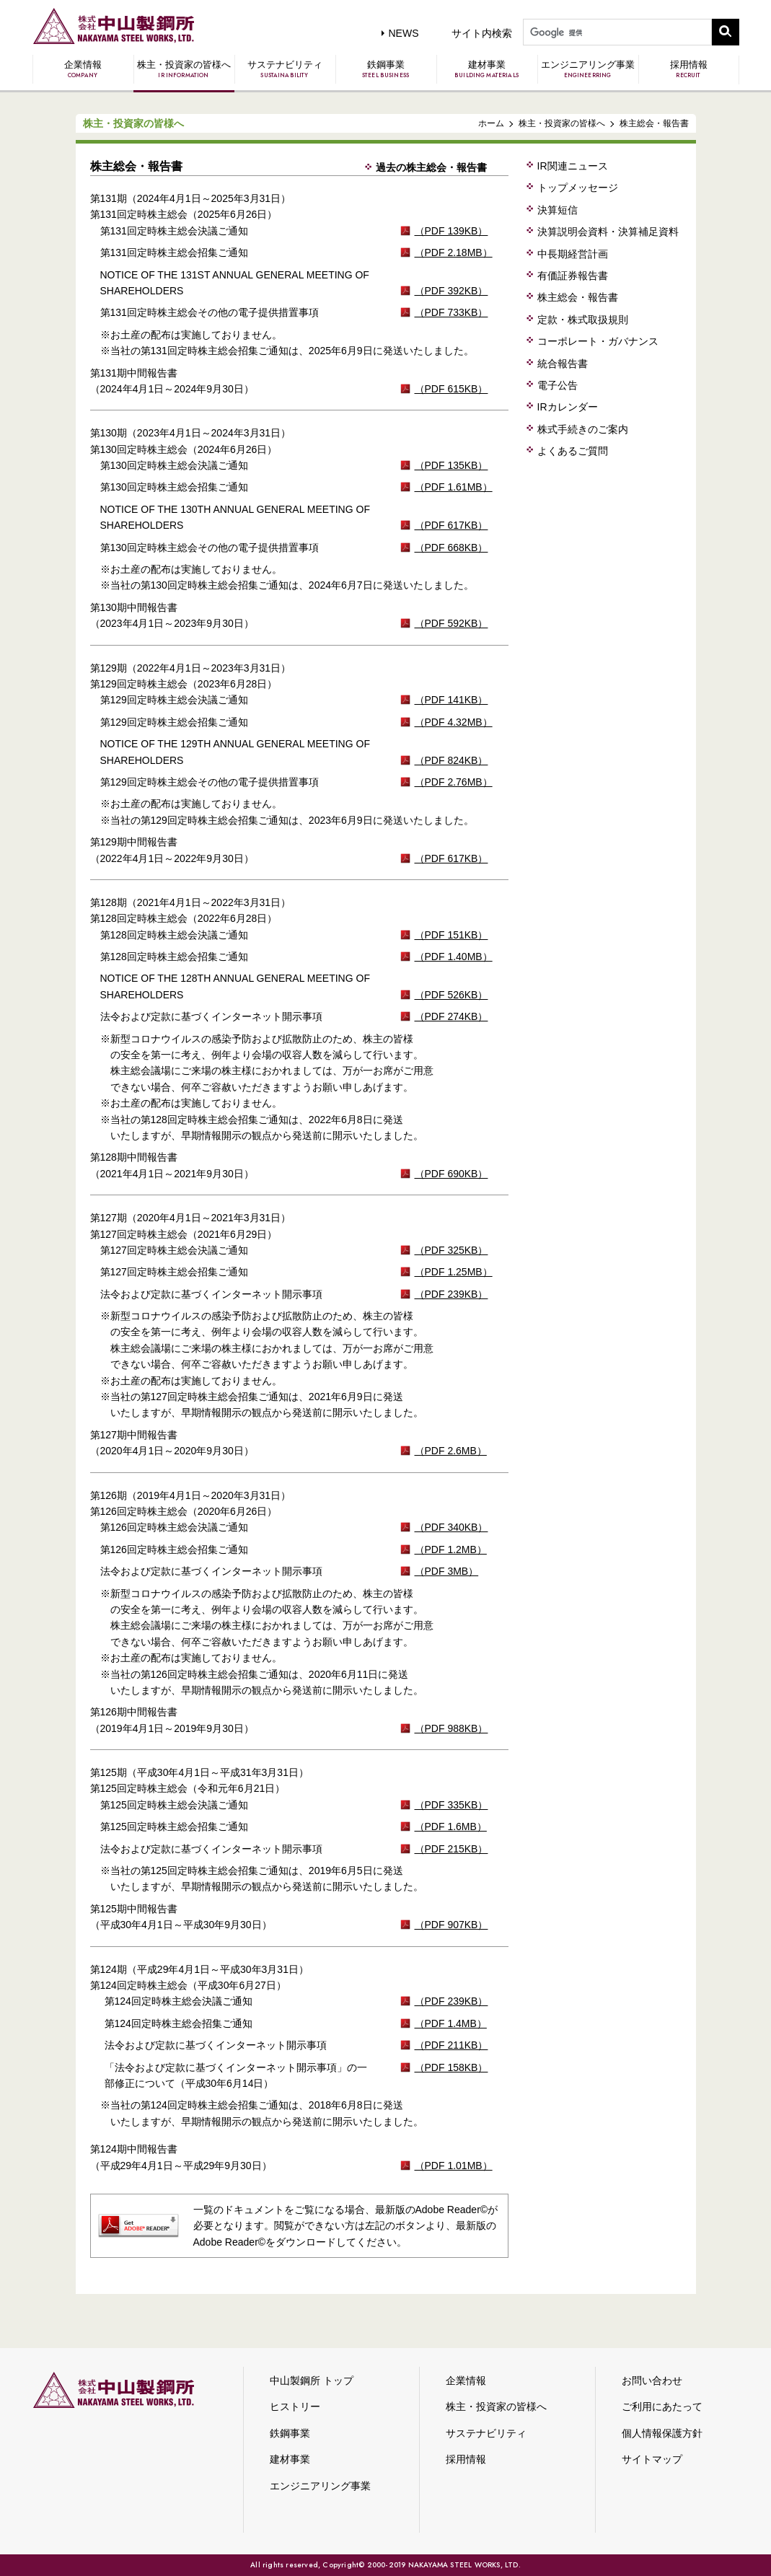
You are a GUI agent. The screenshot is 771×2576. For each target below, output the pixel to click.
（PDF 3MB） (447, 1571)
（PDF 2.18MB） (454, 252)
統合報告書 (562, 363)
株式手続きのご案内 (582, 429)
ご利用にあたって (662, 2406)
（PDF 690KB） (451, 1173)
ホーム (491, 123)
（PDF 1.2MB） (451, 1549)
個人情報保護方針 (662, 2433)
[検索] (616, 33)
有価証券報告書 (572, 275)
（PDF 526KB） (451, 995)
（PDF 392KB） (451, 290)
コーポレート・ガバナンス (597, 341)
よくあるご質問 (572, 451)
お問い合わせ (652, 2380)
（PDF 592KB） (451, 623)
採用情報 (689, 69)
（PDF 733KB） (451, 312)
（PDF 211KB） (451, 2045)
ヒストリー (295, 2406)
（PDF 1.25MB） (454, 1272)
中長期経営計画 (572, 254)
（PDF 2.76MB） (454, 782)
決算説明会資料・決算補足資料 (608, 231)
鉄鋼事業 (386, 69)
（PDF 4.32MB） (454, 722)
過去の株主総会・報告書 (431, 167)
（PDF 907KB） (451, 1924)
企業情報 (83, 69)
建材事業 (487, 69)
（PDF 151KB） (451, 935)
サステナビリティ (285, 69)
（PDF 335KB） (451, 1805)
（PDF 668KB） (451, 547)
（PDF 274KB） (451, 1016)
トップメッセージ (577, 187)
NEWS (404, 33)
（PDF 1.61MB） (454, 487)
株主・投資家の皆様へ (184, 69)
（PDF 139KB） (451, 231)
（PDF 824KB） (451, 760)
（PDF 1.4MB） (451, 2023)
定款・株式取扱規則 (582, 319)
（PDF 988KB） (451, 1728)
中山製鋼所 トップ (311, 2380)
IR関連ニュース (572, 166)
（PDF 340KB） (451, 1527)
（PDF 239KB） (451, 1294)
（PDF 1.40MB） (454, 956)
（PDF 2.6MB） (451, 1450)
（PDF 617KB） (451, 525)
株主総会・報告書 (577, 297)
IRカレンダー (567, 407)
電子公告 (557, 385)
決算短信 (557, 210)
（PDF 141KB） (451, 699)
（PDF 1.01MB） (454, 2165)
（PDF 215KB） (451, 1849)
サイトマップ (652, 2459)
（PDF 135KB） (451, 465)
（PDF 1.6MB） (451, 1826)
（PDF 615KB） (451, 389)
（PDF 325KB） (451, 1250)
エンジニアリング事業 (588, 69)
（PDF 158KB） (451, 2067)
